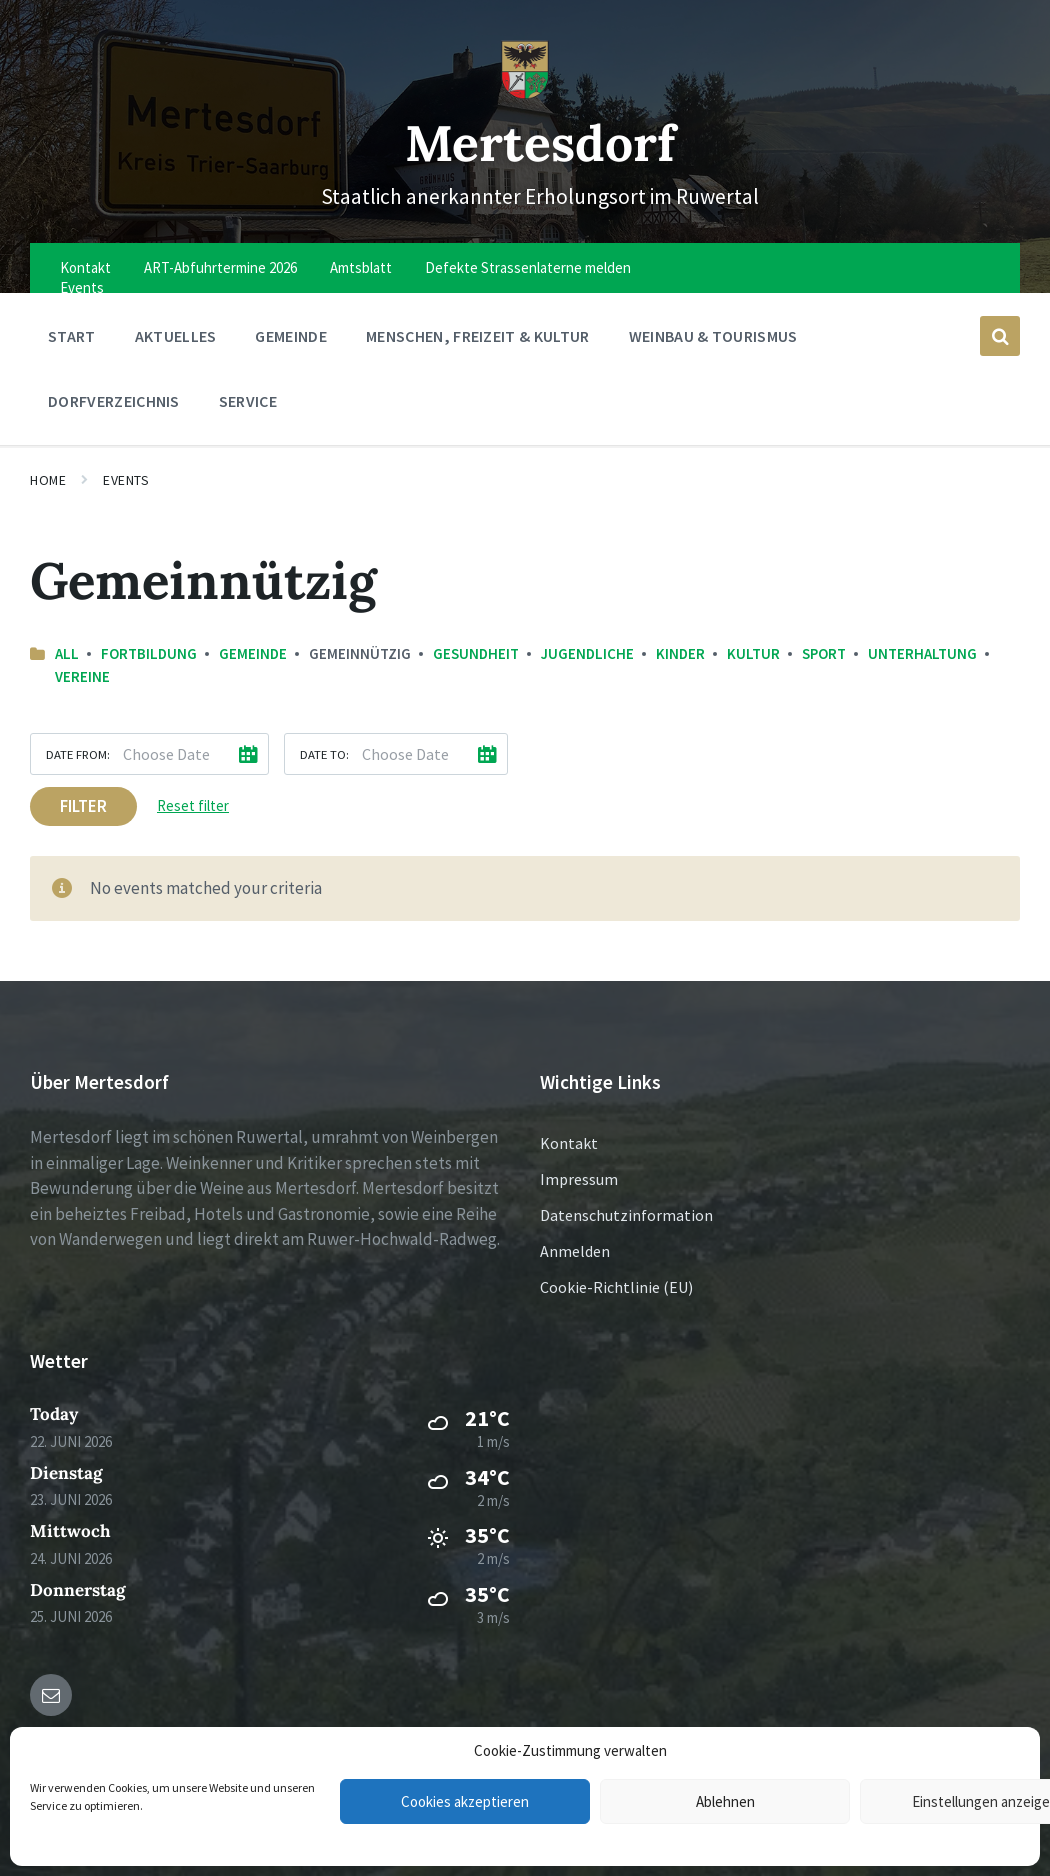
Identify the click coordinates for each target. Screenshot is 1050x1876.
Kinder (680, 653)
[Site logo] (525, 94)
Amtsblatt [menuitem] (361, 267)
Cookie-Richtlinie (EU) (616, 1287)
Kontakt (569, 1143)
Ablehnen (725, 1801)
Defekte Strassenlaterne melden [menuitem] (528, 267)
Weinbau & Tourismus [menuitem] (713, 336)
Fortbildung (149, 653)
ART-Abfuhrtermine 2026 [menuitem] (220, 267)
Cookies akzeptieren (465, 1801)
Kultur (753, 653)
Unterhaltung (922, 653)
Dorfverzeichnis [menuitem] (114, 401)
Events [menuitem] (82, 287)
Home (48, 480)
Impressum (579, 1179)
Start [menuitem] (72, 336)
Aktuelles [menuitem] (176, 336)
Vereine (82, 676)
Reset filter (193, 805)
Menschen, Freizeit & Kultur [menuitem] (478, 336)
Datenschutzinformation (626, 1215)
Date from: (78, 754)
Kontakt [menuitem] (85, 267)
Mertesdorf (540, 142)
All (67, 653)
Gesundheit (476, 653)
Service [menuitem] (248, 401)
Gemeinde (253, 653)
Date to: (324, 754)
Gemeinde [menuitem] (291, 336)
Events (126, 480)
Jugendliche (587, 653)
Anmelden (575, 1251)
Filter (83, 806)
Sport (824, 653)
